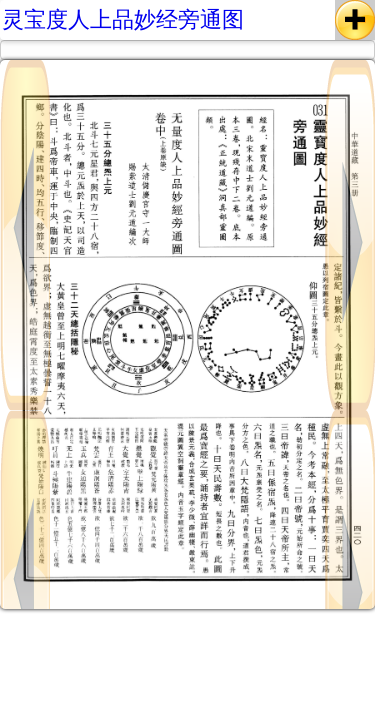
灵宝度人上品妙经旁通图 (123, 19)
